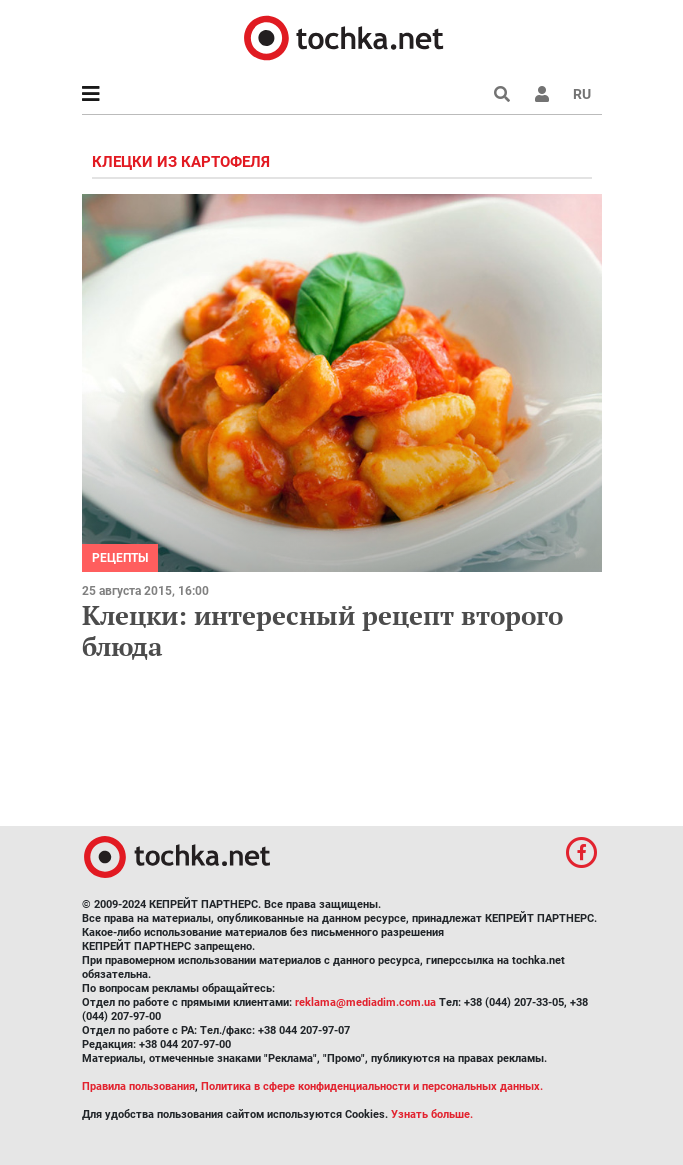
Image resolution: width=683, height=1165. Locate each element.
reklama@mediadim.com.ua (365, 1002)
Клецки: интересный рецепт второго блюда (322, 630)
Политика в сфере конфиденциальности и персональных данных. (372, 1086)
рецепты (120, 558)
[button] (542, 94)
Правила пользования (138, 1086)
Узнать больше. (432, 1114)
